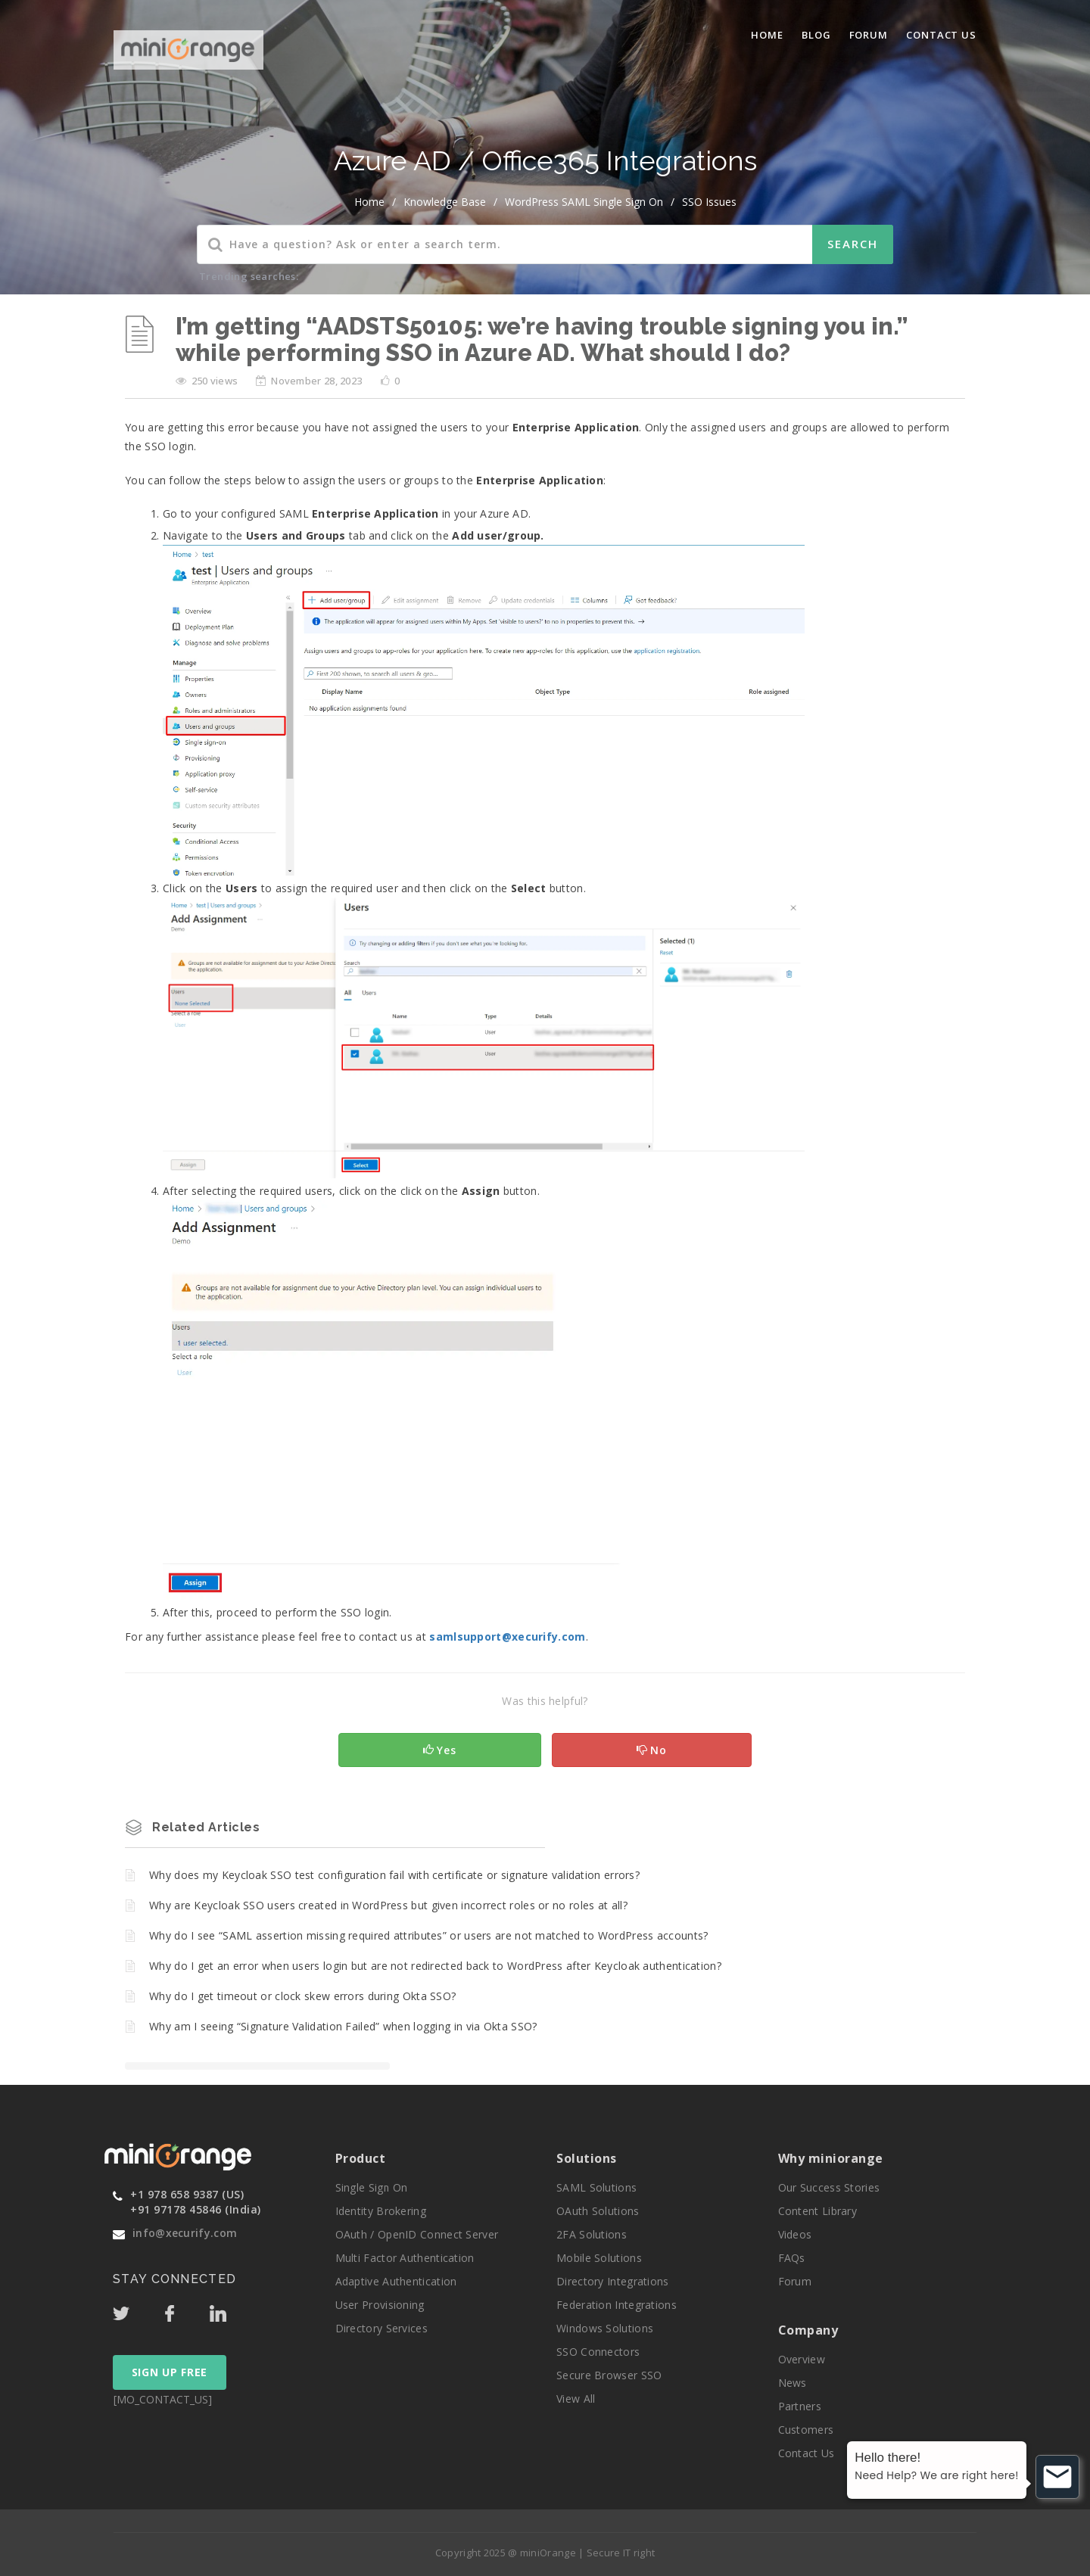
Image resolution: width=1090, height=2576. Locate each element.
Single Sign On (371, 2187)
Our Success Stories (829, 2187)
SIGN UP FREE (169, 2372)
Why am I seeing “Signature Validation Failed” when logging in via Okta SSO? (343, 2026)
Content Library (818, 2211)
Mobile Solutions (599, 2258)
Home (767, 35)
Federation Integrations (616, 2305)
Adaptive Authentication (396, 2281)
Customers (806, 2429)
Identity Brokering (380, 2211)
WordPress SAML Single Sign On (584, 201)
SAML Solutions (596, 2187)
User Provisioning (380, 2305)
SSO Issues (709, 201)
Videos (795, 2234)
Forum (869, 35)
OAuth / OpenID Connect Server (417, 2234)
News (792, 2382)
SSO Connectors (598, 2351)
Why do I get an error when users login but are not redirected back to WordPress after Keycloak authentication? (435, 1965)
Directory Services (381, 2328)
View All (575, 2398)
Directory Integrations (612, 2281)
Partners (799, 2406)
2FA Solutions (591, 2234)
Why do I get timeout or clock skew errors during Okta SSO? (302, 1996)
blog (816, 35)
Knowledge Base (444, 201)
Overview (801, 2359)
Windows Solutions (604, 2328)
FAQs (791, 2258)
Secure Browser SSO (609, 2375)
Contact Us (941, 35)
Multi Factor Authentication (405, 2258)
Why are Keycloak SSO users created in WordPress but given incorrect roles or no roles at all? (388, 1905)
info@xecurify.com (184, 2233)
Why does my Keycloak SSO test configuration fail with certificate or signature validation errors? (394, 1875)
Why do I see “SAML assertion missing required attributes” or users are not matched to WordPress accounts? (428, 1935)
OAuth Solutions (598, 2211)
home (369, 201)
